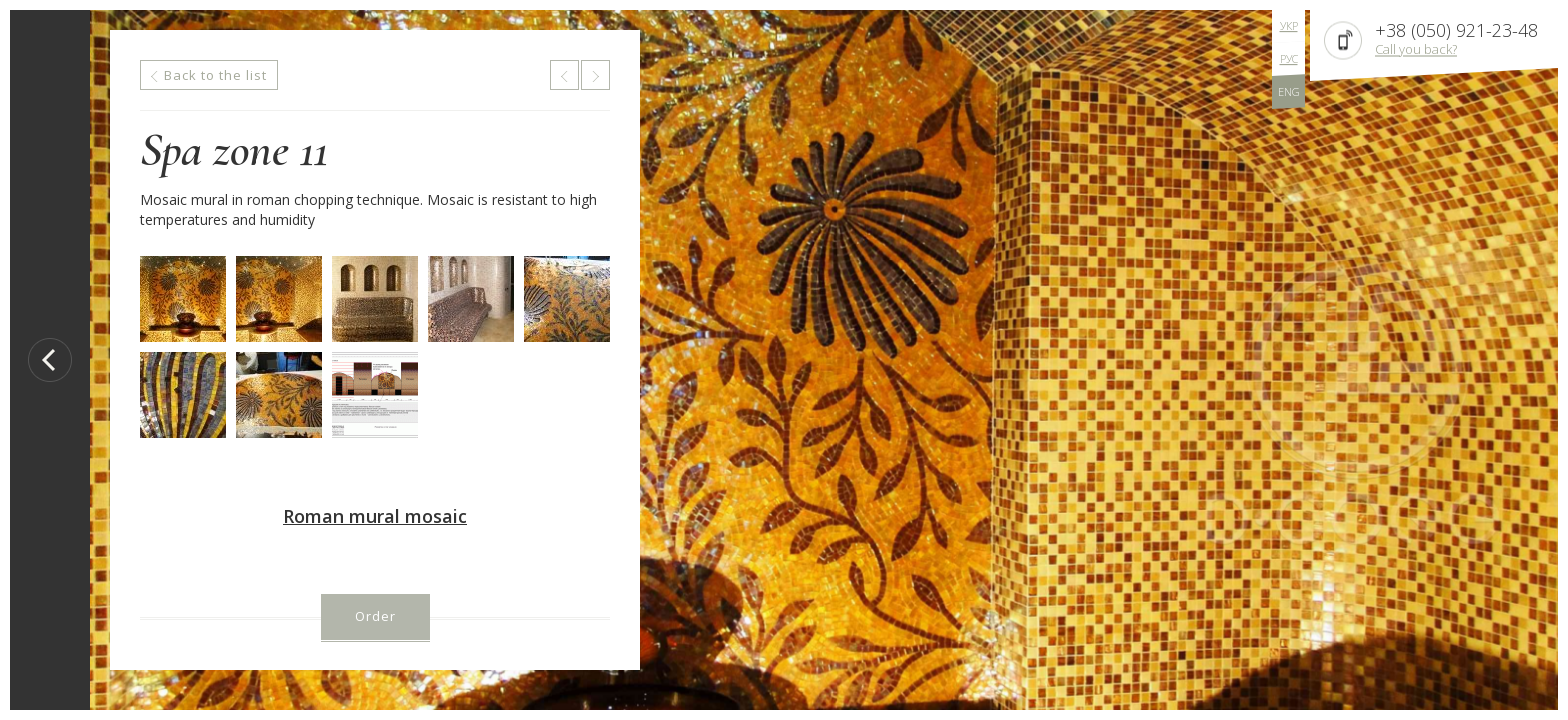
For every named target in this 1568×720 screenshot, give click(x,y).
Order (375, 616)
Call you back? (1416, 49)
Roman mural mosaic (375, 516)
